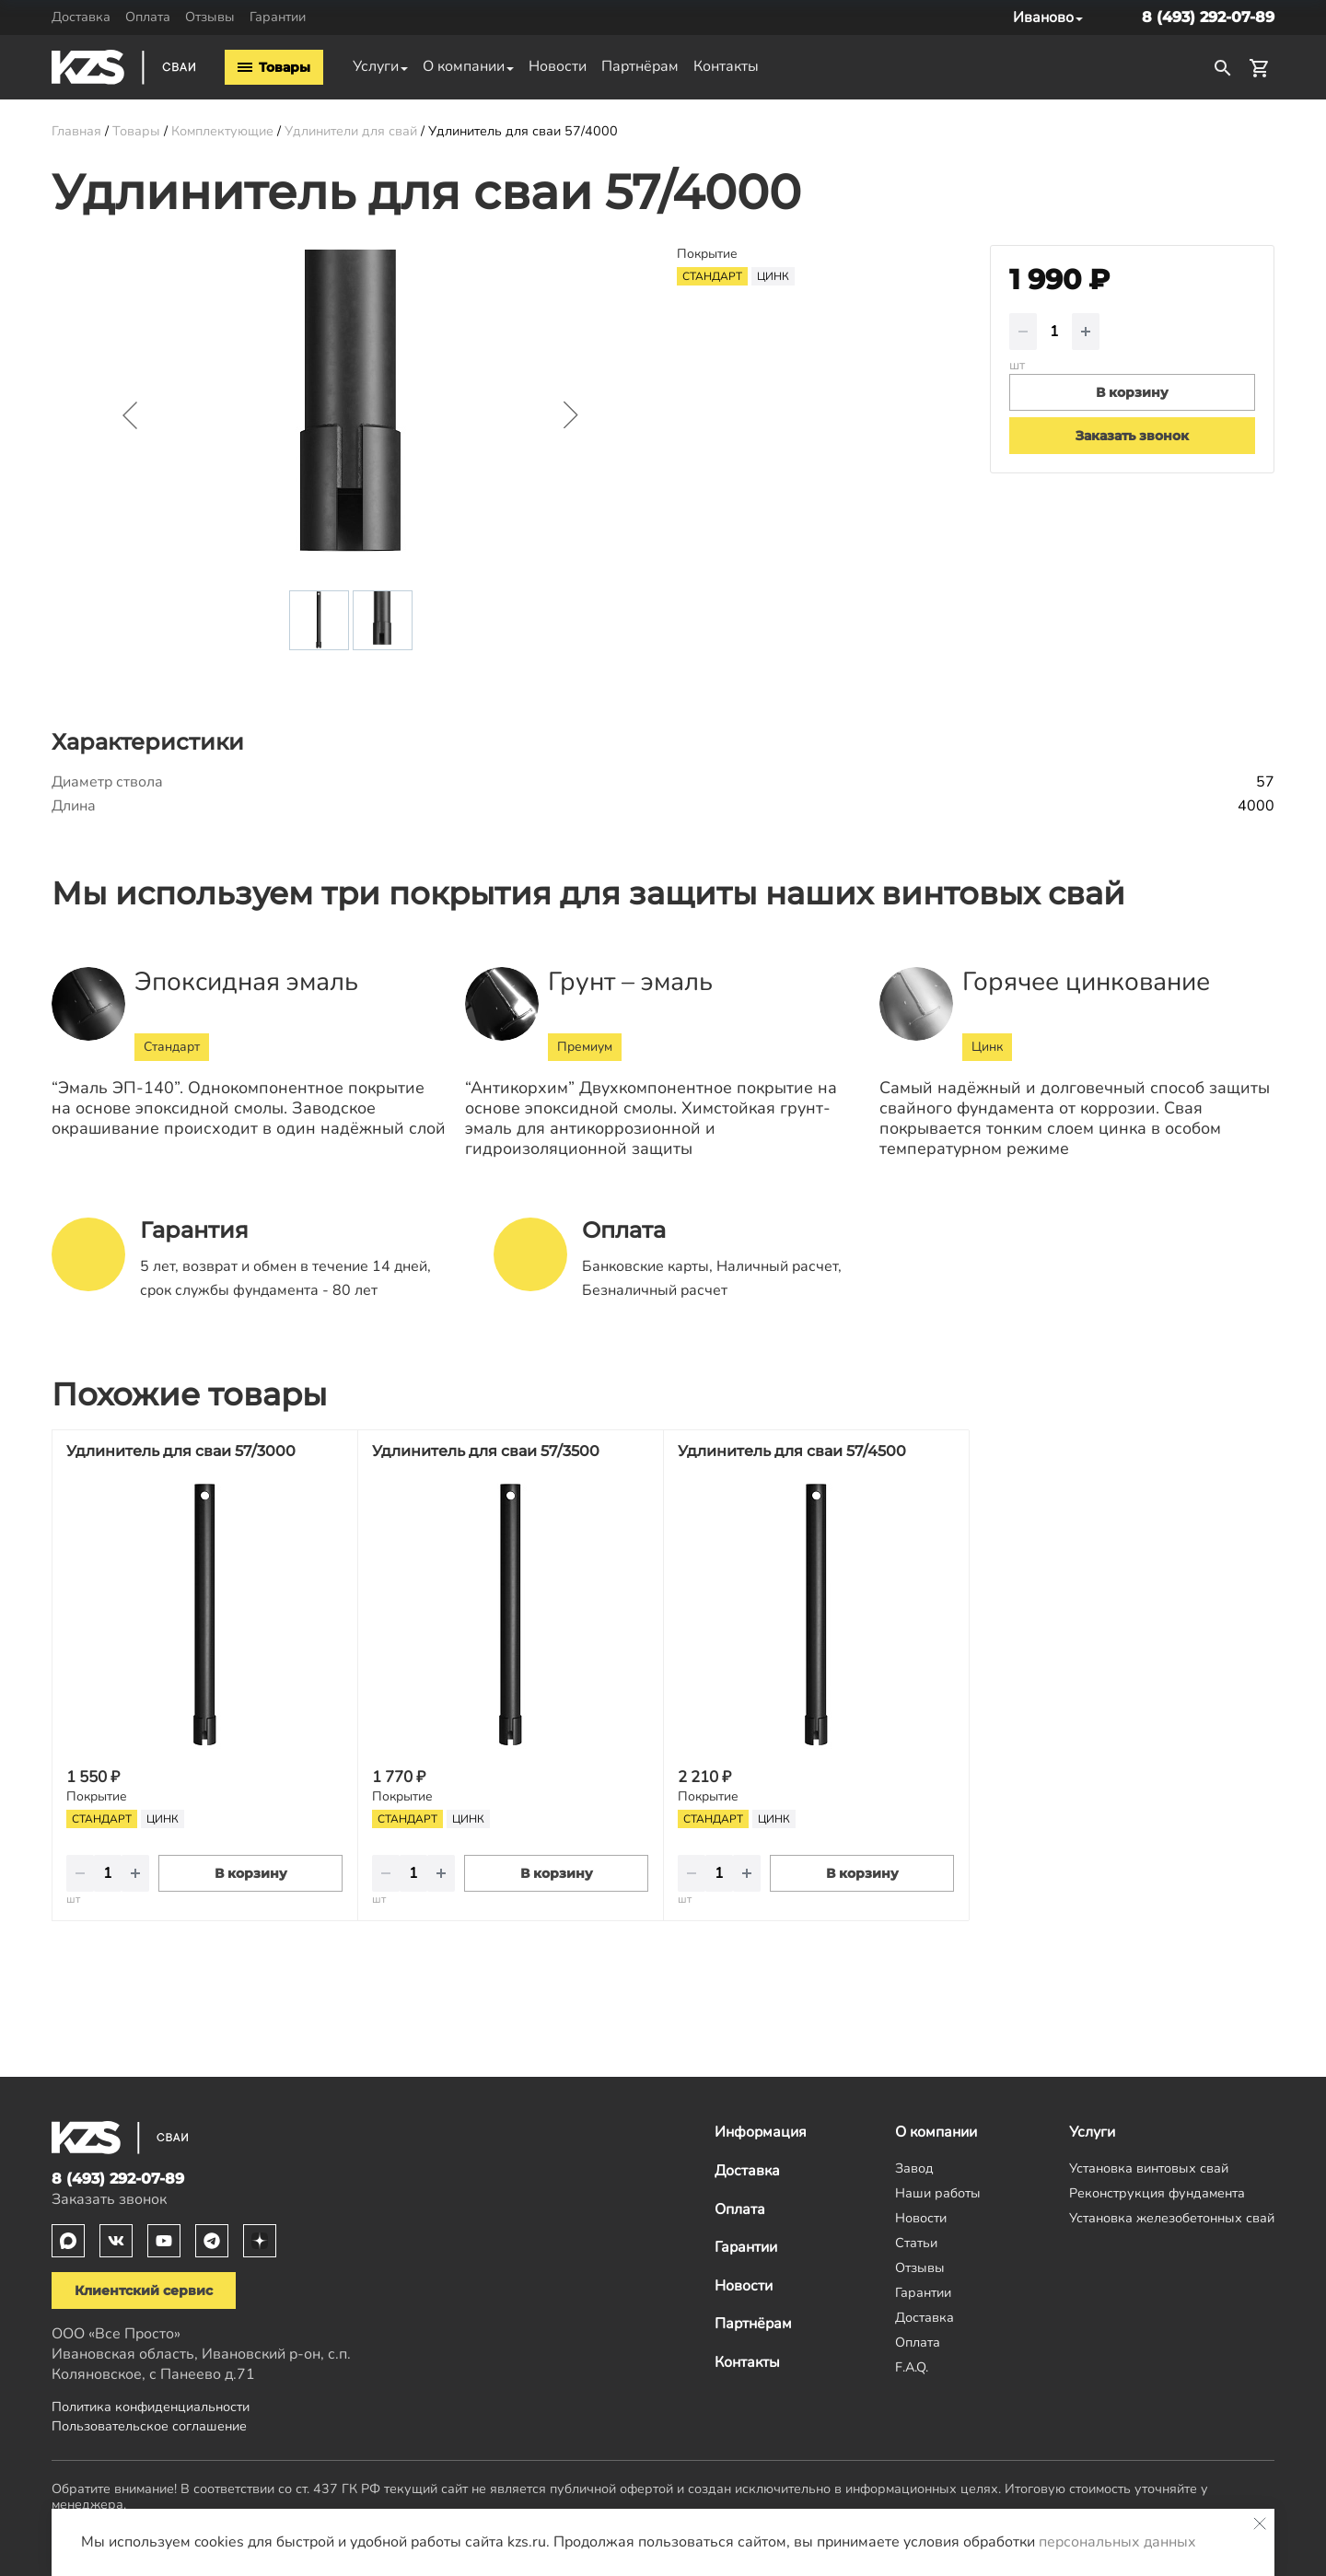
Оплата (147, 16)
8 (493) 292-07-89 (1208, 17)
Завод (914, 2168)
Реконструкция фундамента (1157, 2193)
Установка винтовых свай (1148, 2168)
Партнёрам (640, 66)
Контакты (726, 66)
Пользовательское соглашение (149, 2426)
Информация (761, 2132)
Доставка (81, 16)
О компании (464, 66)
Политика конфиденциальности (151, 2406)
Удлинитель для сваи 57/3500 (485, 1451)
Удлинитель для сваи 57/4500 (792, 1451)
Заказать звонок (1132, 435)
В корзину (251, 1873)
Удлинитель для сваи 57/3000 (181, 1451)
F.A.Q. (911, 2367)
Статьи (916, 2242)
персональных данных (1117, 2542)
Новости (558, 66)
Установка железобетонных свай (1171, 2218)
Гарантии (278, 16)
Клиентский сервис (144, 2290)
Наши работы (938, 2193)
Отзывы (210, 16)
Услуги (376, 66)
